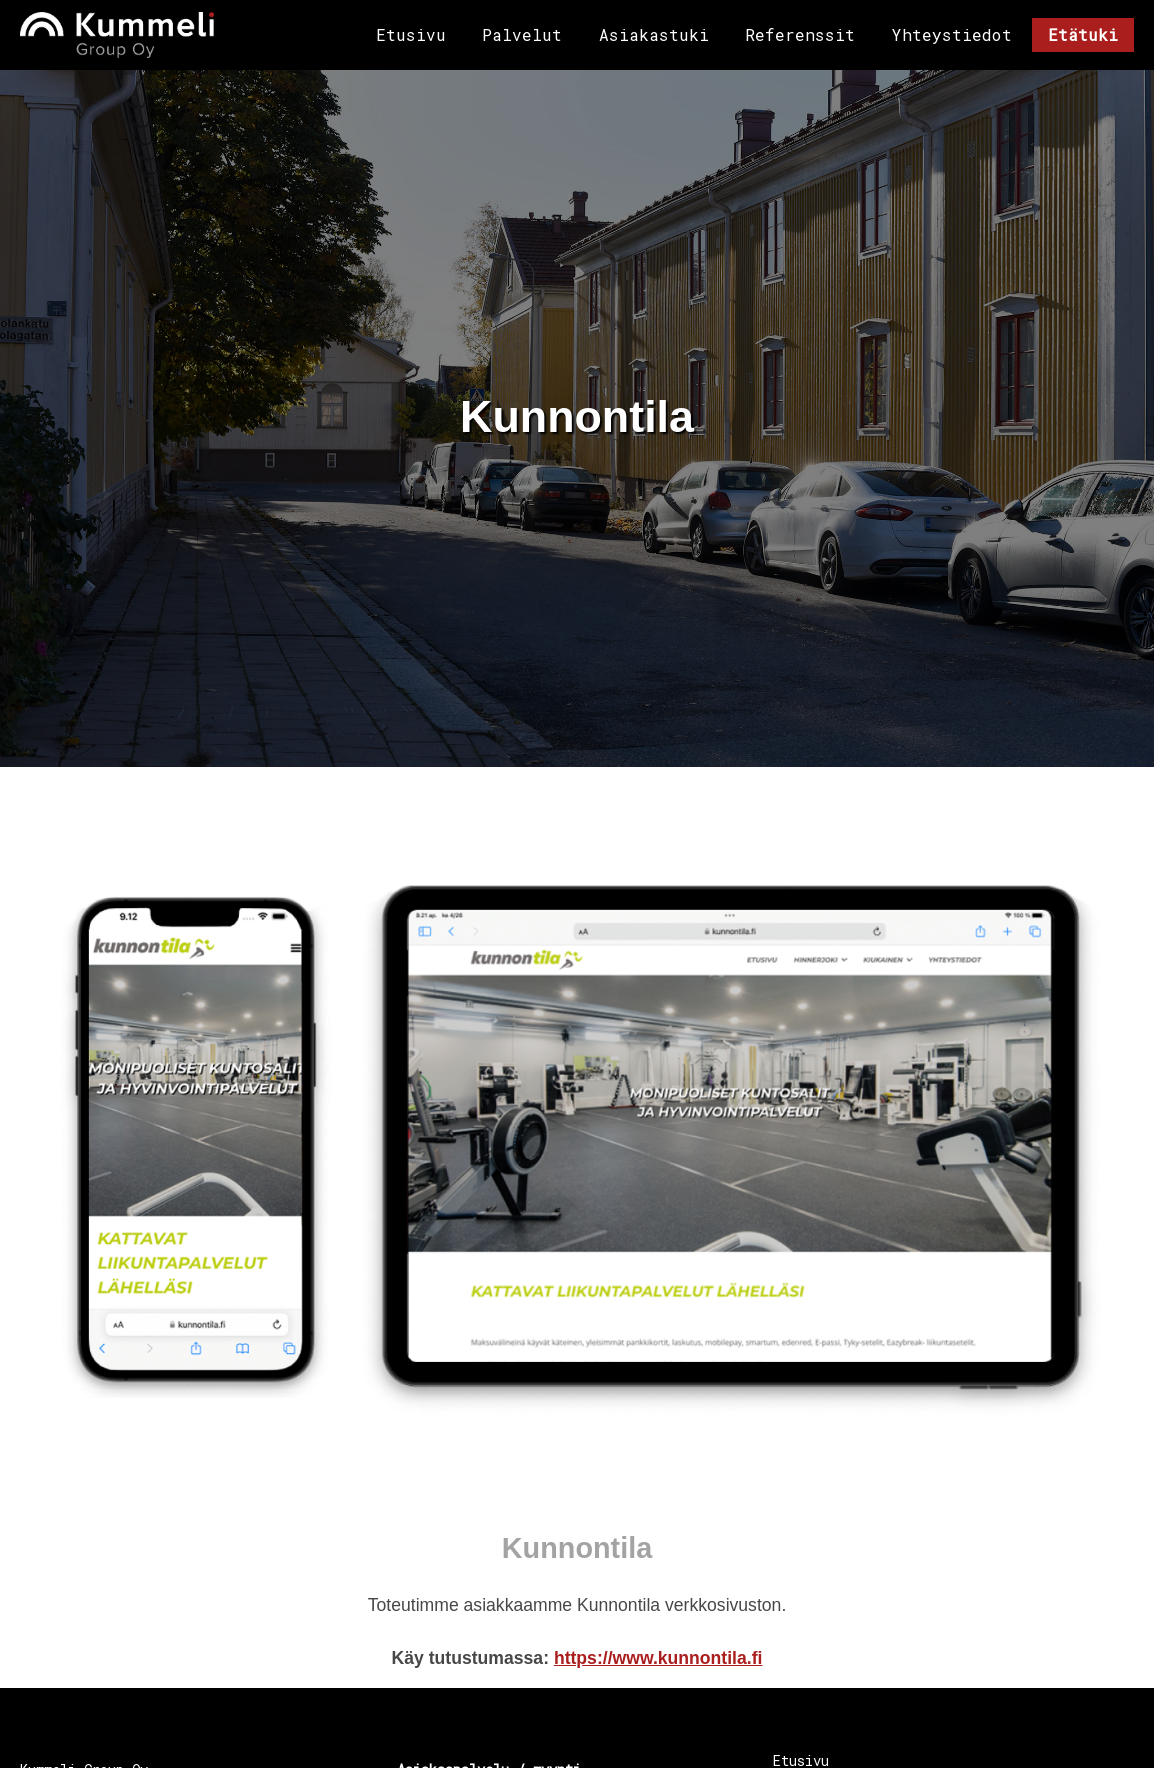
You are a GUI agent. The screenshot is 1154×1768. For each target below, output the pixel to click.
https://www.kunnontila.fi (658, 1657)
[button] (577, 1141)
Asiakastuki (654, 34)
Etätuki (1083, 34)
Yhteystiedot (952, 34)
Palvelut (522, 34)
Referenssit (800, 34)
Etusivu (411, 34)
